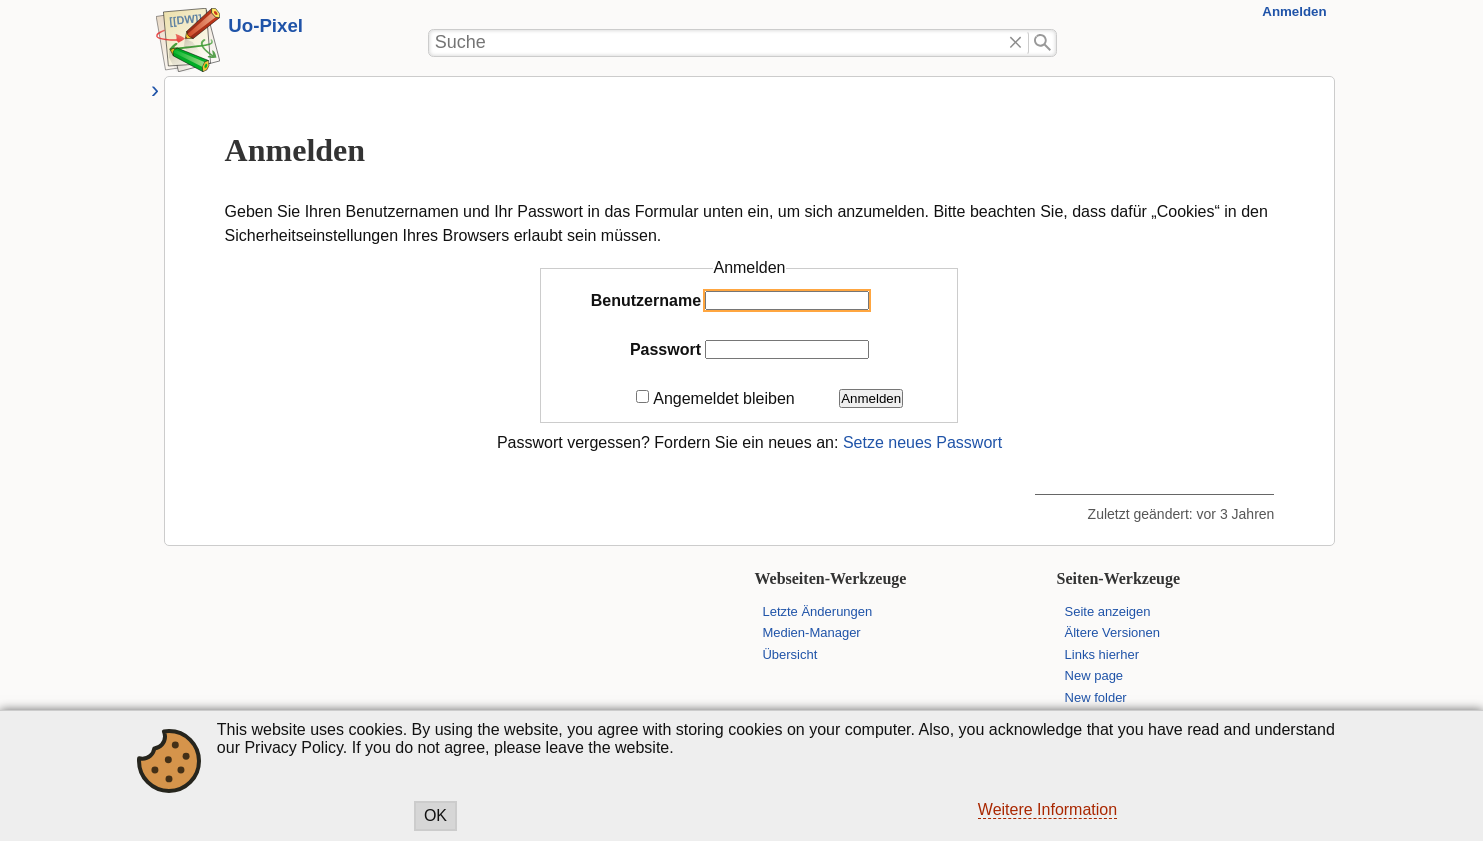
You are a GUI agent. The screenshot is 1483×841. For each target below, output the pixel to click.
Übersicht (789, 654)
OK (435, 815)
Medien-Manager (811, 632)
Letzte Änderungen (817, 611)
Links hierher (1102, 654)
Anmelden (1294, 11)
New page (1094, 675)
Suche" (1042, 43)
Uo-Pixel (265, 25)
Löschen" (1015, 43)
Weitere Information (1047, 809)
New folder (1096, 697)
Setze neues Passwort (922, 442)
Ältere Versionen (1112, 632)
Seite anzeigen (1108, 611)
